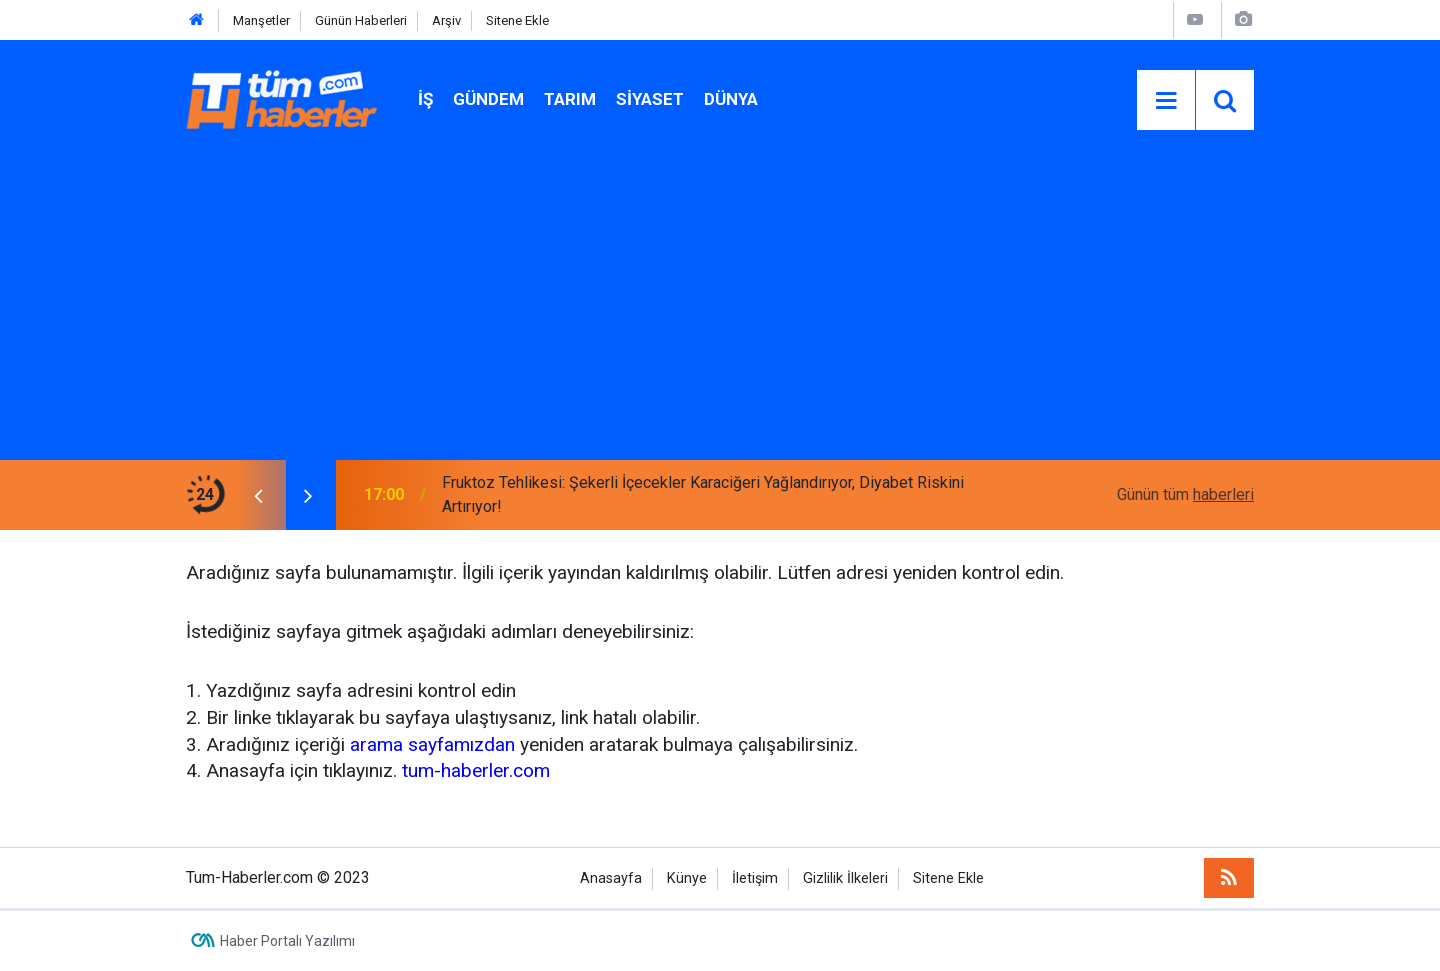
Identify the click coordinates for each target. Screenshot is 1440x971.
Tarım (570, 99)
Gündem (488, 99)
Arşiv (446, 20)
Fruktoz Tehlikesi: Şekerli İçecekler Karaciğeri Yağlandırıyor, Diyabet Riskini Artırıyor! (703, 494)
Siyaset (650, 99)
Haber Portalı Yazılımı (287, 941)
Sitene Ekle (517, 20)
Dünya (731, 99)
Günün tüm (1185, 494)
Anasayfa (611, 878)
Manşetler (261, 20)
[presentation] (258, 495)
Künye (687, 878)
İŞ (425, 99)
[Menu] (1166, 101)
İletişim (755, 878)
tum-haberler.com (476, 770)
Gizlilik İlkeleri (845, 878)
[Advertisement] (720, 310)
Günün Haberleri (361, 20)
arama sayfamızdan (432, 744)
